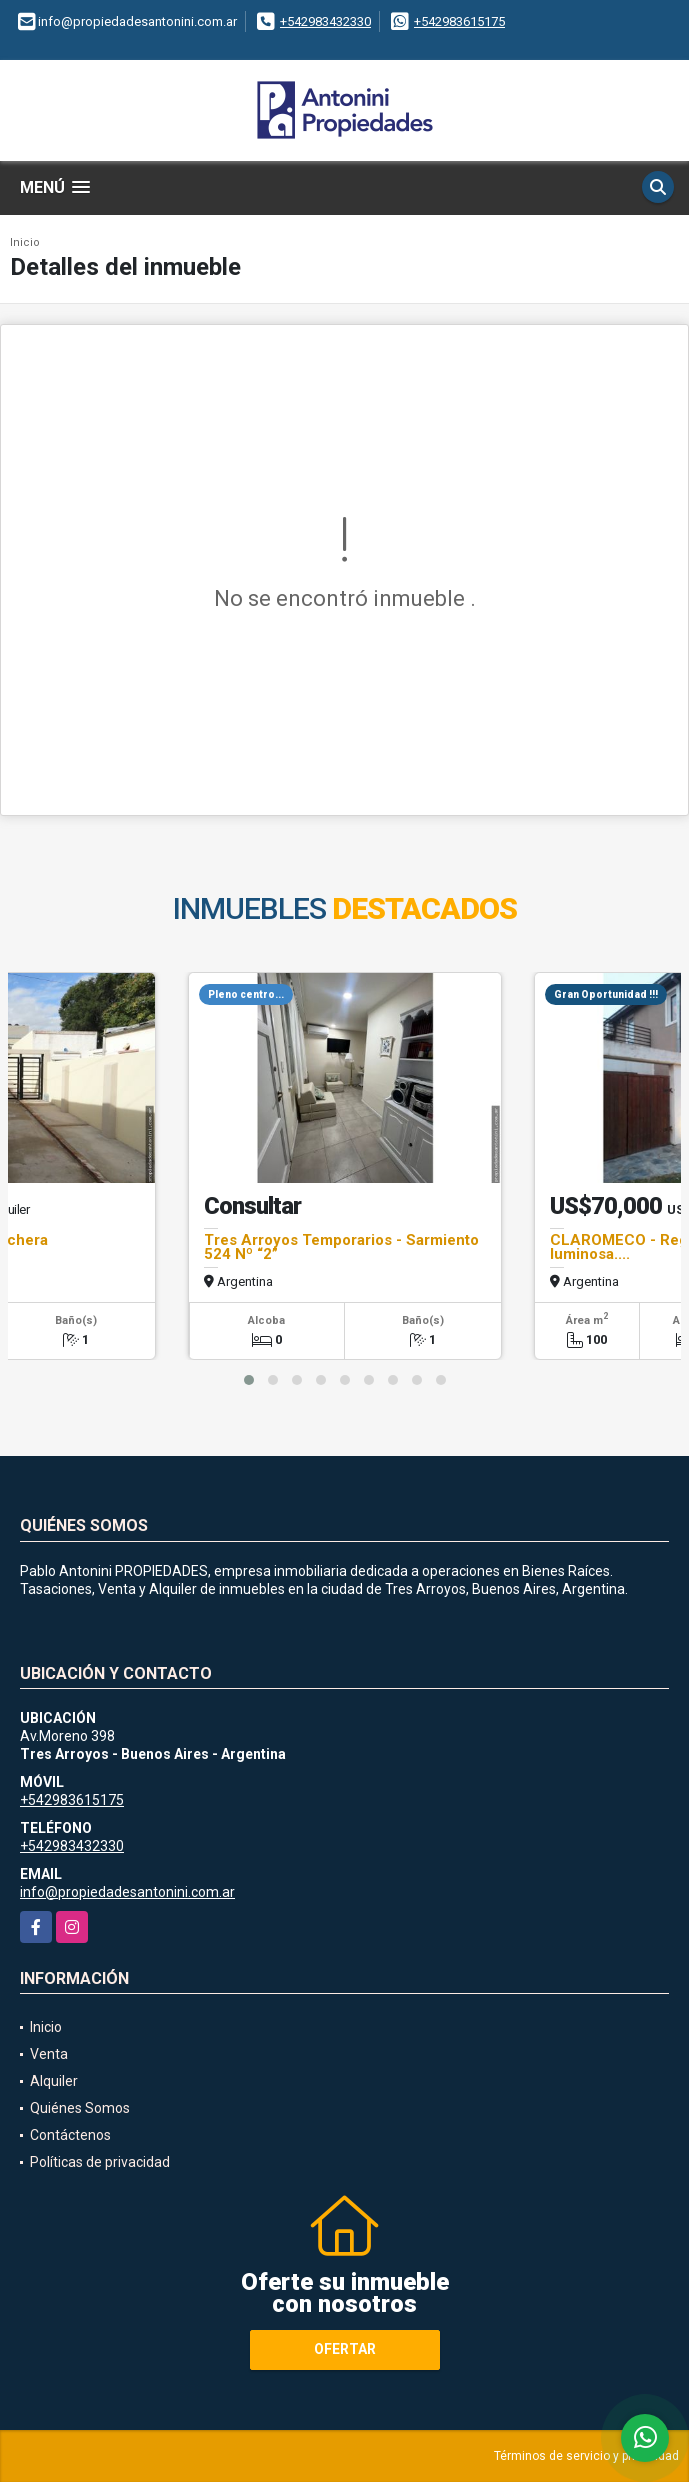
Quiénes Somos (80, 2108)
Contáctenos (70, 2135)
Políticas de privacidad (100, 2162)
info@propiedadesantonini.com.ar (127, 1892)
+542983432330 (325, 21)
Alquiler (54, 2081)
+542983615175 (459, 21)
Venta (49, 2054)
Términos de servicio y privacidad (586, 2456)
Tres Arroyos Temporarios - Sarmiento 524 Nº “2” (341, 1247)
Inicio (25, 242)
